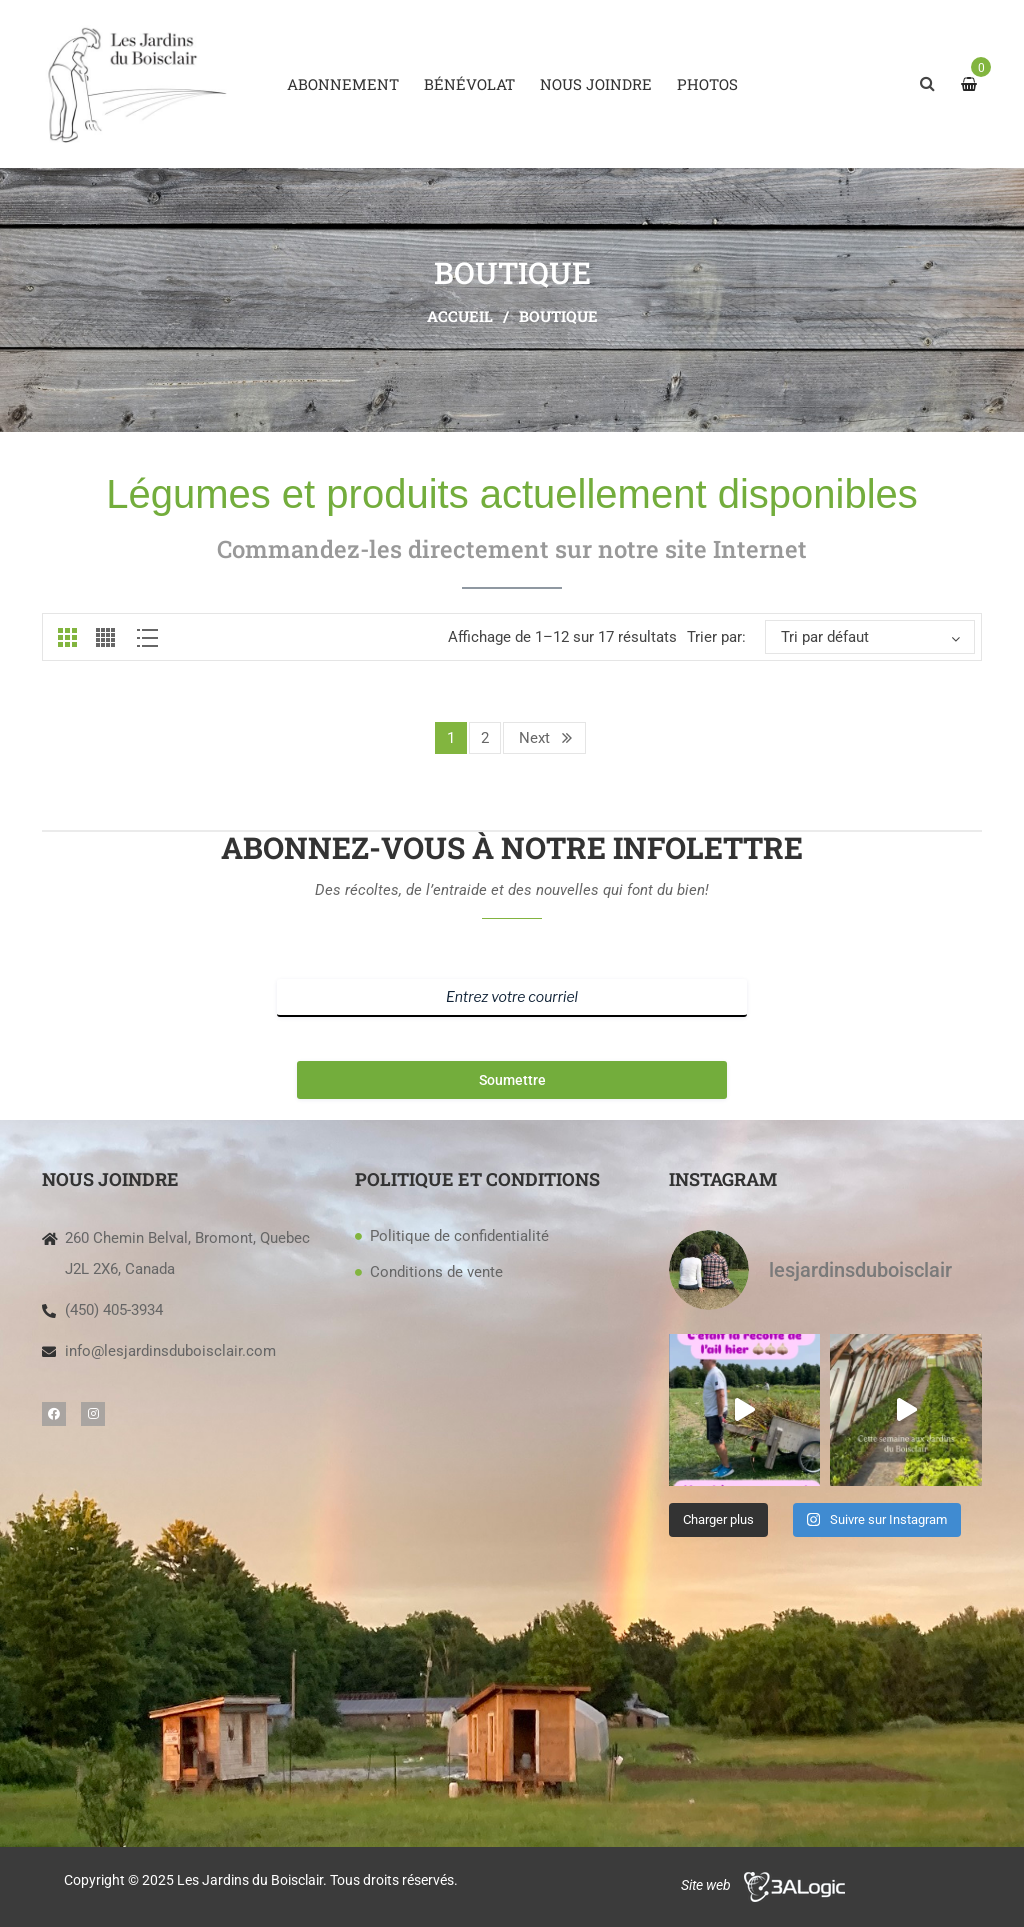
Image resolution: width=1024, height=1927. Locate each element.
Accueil (460, 316)
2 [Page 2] (485, 738)
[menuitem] (343, 84)
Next (534, 738)
